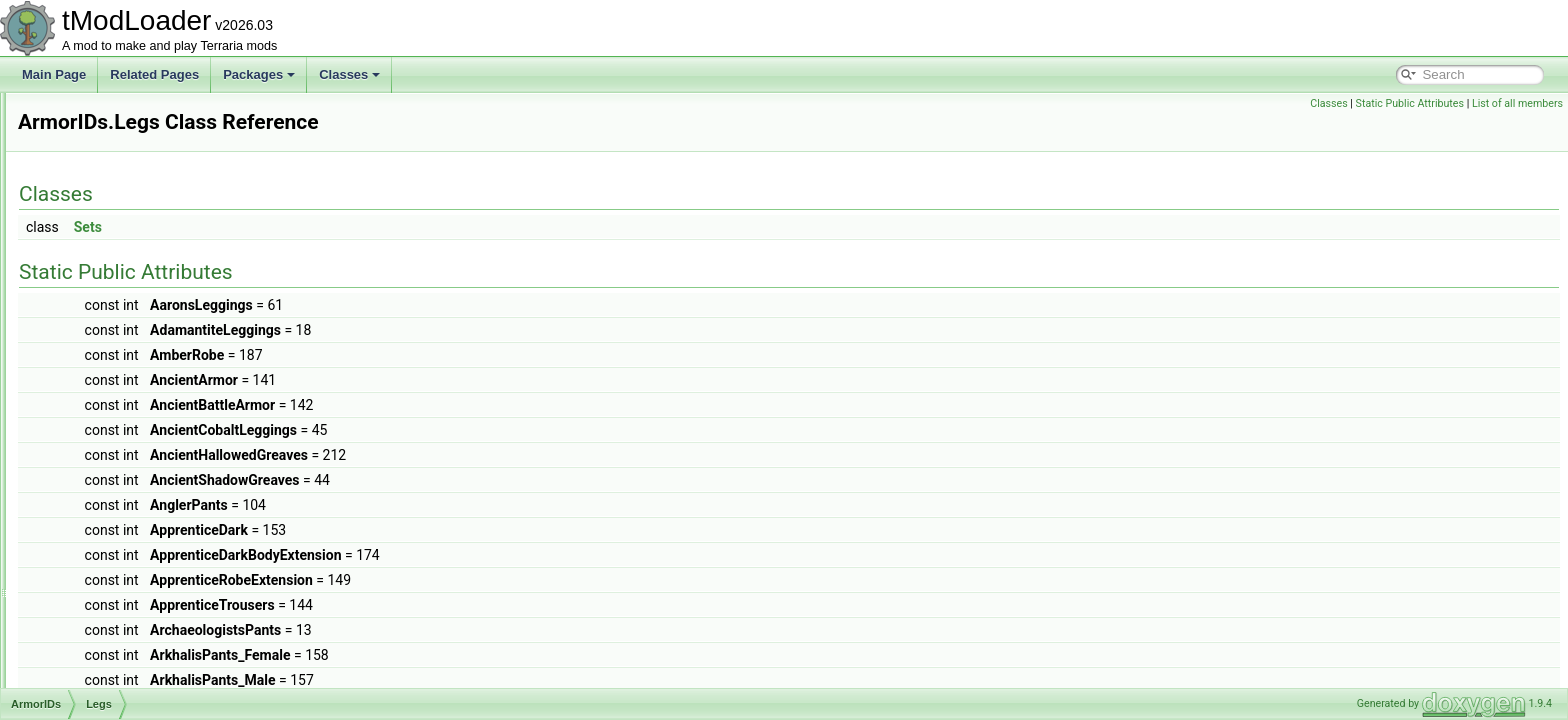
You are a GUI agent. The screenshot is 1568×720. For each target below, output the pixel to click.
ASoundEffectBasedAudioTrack (149, 620)
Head (96, 378)
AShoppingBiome (112, 598)
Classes (349, 74)
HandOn (104, 356)
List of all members (1517, 103)
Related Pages (154, 74)
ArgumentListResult (118, 158)
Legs (95, 400)
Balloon (102, 224)
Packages (259, 74)
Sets (338, 227)
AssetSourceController (126, 686)
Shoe (96, 488)
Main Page (54, 74)
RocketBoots (116, 444)
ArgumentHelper (109, 136)
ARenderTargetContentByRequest (156, 114)
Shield (98, 466)
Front (96, 312)
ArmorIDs (91, 180)
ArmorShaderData (114, 554)
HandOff (104, 334)
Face (95, 290)
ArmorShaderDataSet (123, 576)
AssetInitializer (104, 664)
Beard (98, 246)
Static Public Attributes (1410, 103)
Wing (95, 532)
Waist (97, 510)
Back (95, 202)
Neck (95, 422)
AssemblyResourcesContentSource (160, 642)
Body (95, 268)
